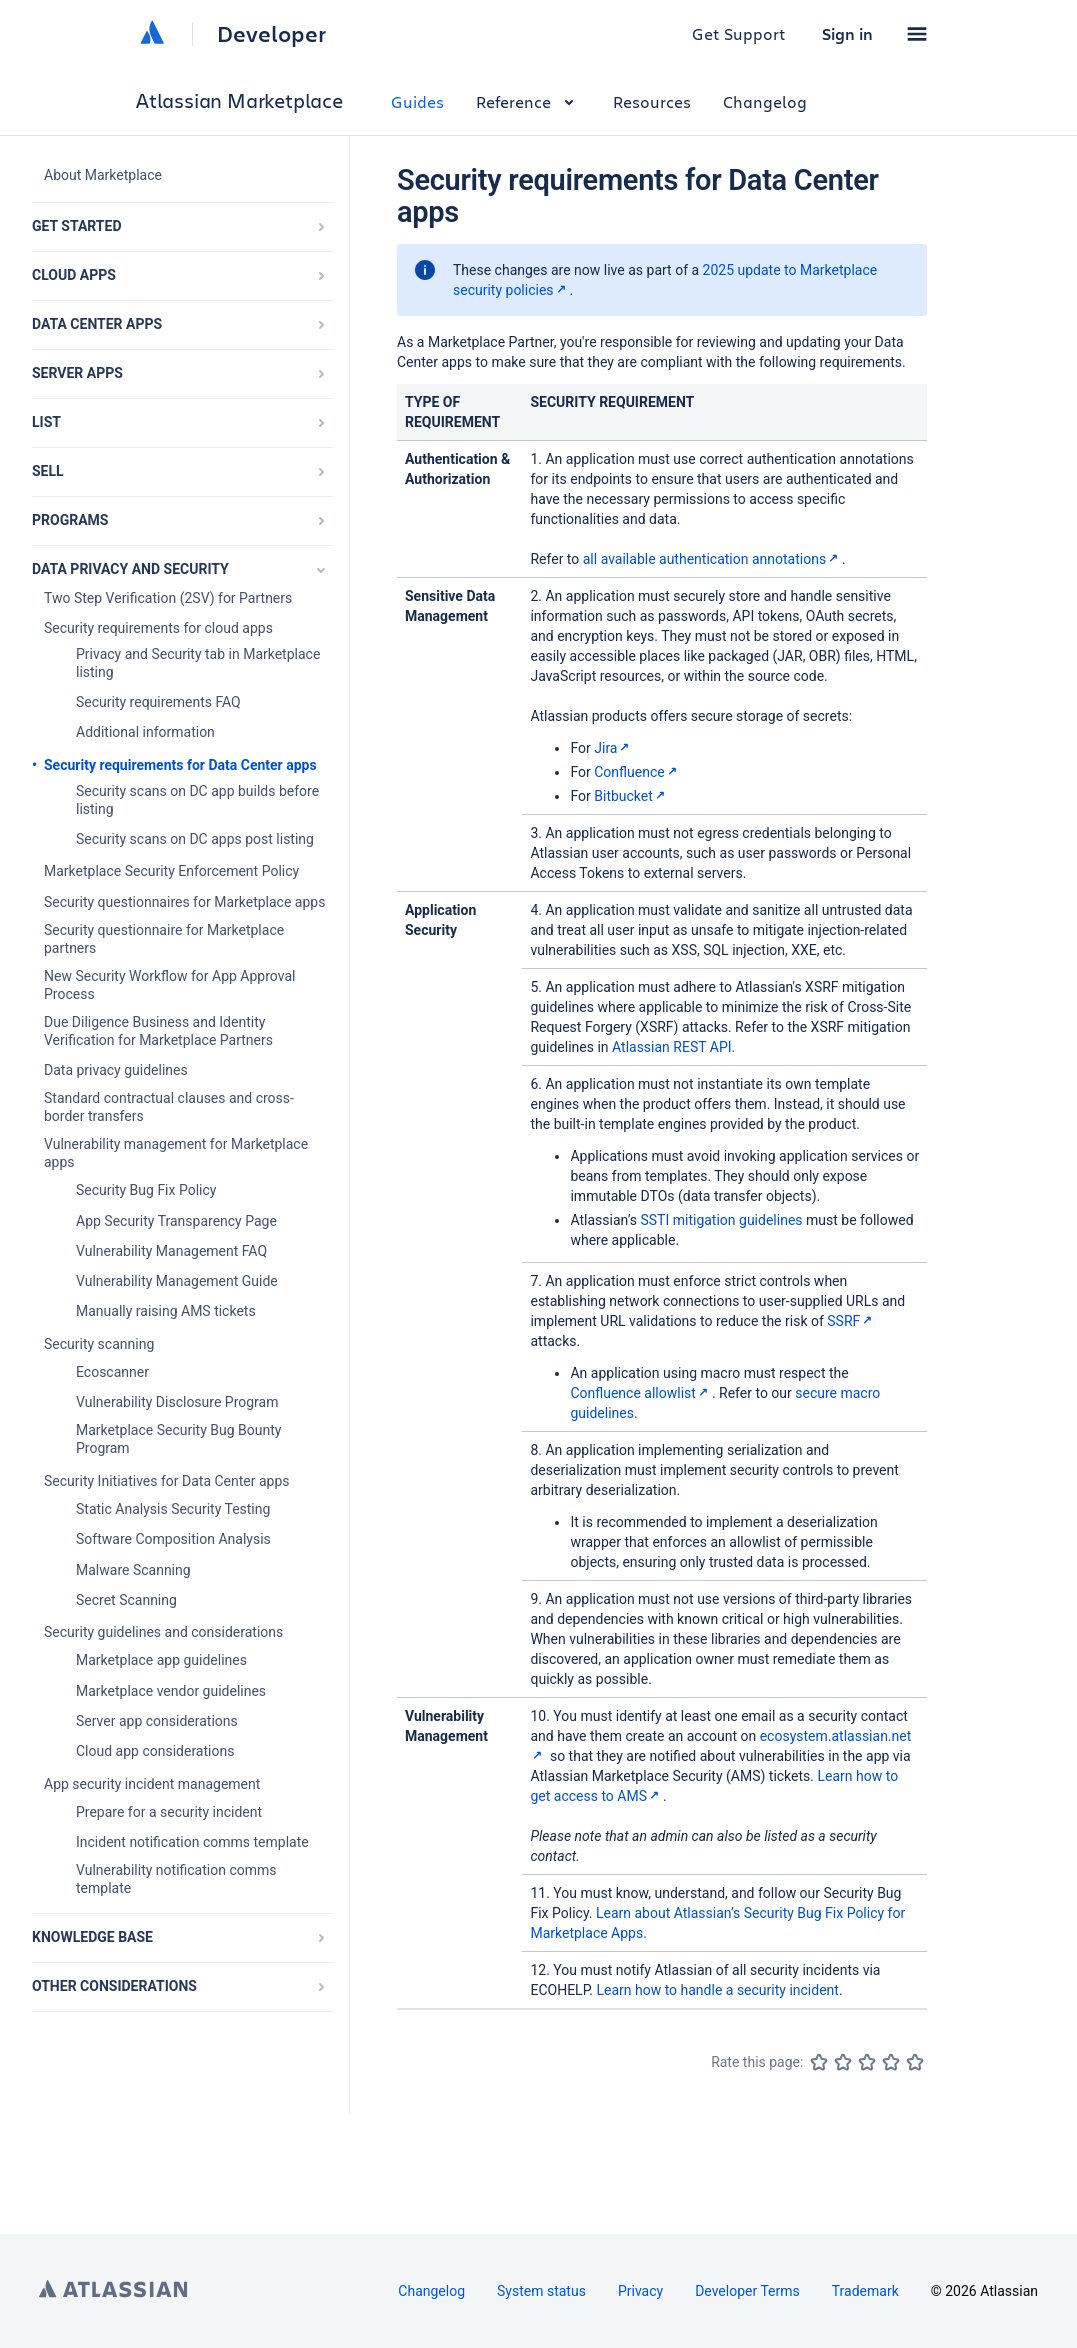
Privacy (640, 2291)
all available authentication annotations (712, 559)
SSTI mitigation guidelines (721, 1220)
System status (541, 2291)
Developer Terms (747, 2291)
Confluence (637, 772)
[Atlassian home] (152, 34)
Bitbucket (631, 796)
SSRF (851, 1321)
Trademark (865, 2291)
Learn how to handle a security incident (717, 1990)
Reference (528, 101)
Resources (652, 101)
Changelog (765, 101)
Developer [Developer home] (271, 34)
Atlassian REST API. (673, 1047)
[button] (917, 34)
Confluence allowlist (640, 1393)
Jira (613, 748)
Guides (417, 101)
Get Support (739, 33)
